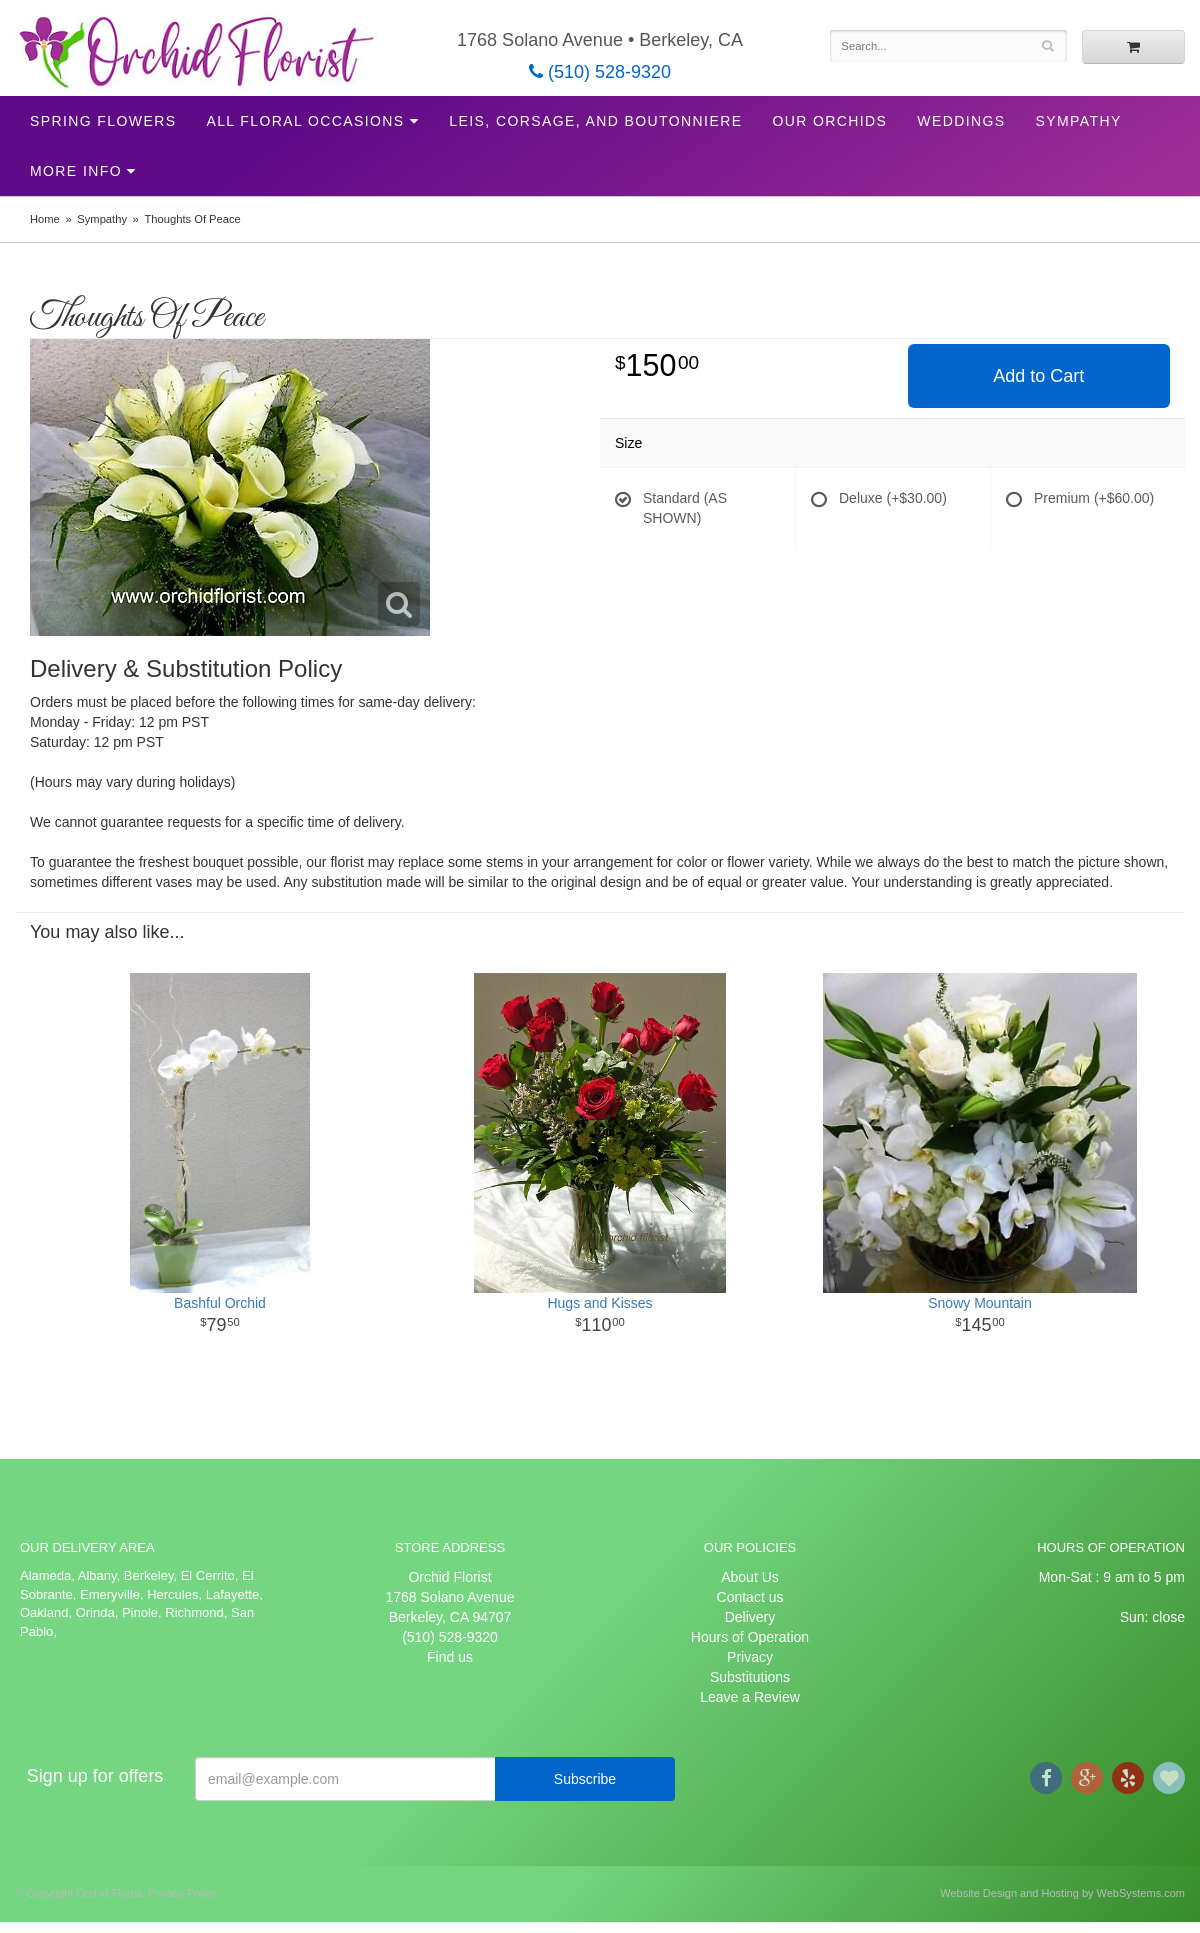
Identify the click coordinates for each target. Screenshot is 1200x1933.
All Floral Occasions (305, 121)
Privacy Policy (182, 1893)
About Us (750, 1577)
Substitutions (750, 1677)
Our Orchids (829, 121)
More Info (76, 171)
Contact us (750, 1597)
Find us (450, 1657)
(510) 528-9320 (600, 72)
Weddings (961, 121)
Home (45, 219)
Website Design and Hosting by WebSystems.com (1062, 1893)
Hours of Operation (750, 1637)
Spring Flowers (103, 121)
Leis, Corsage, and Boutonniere (595, 121)
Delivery (750, 1617)
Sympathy (1079, 121)
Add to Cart (1038, 376)
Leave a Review (750, 1697)
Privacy (750, 1657)
